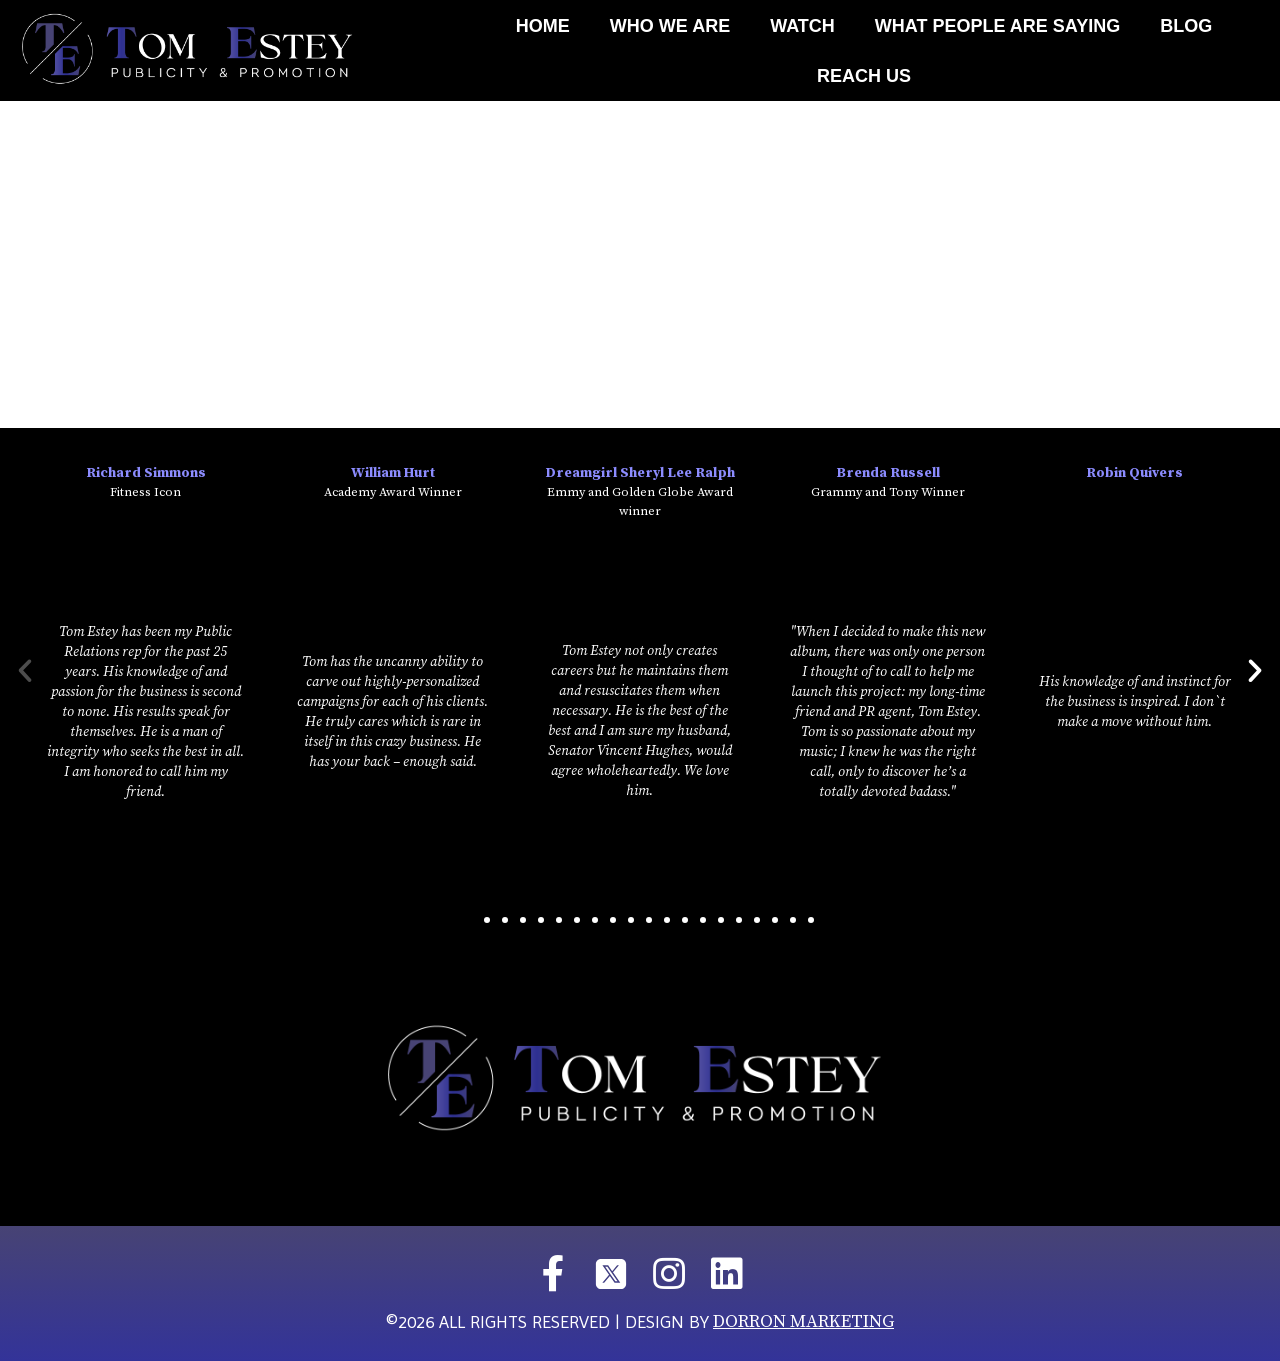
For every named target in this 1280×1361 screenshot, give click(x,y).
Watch (802, 26)
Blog (1186, 26)
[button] (469, 920)
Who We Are (670, 26)
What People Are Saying (997, 26)
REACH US (864, 76)
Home (543, 26)
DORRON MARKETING (803, 1321)
